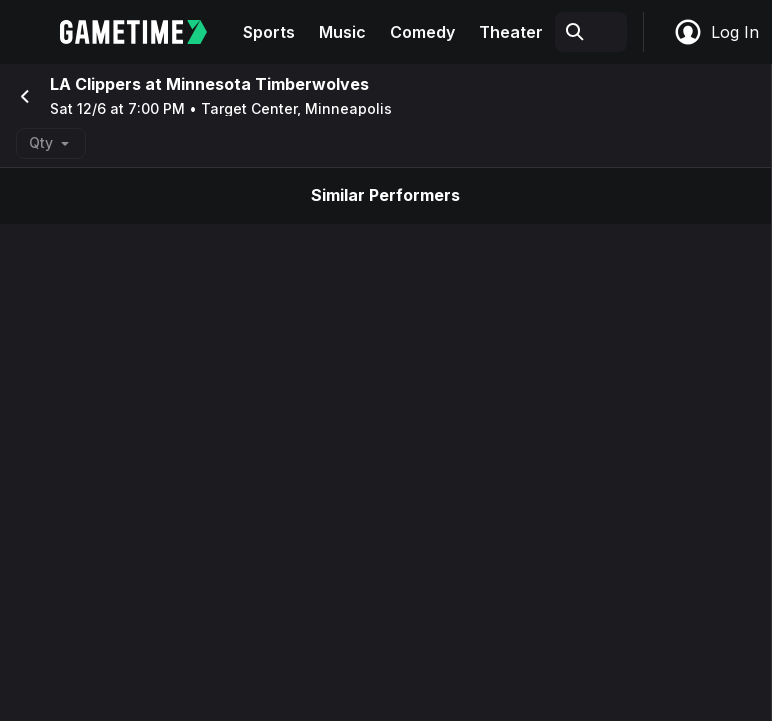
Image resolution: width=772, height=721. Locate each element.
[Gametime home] (145, 32)
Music (342, 32)
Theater (511, 32)
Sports (269, 32)
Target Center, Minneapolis (296, 109)
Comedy (422, 32)
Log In (716, 32)
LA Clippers (95, 84)
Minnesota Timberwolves (267, 84)
